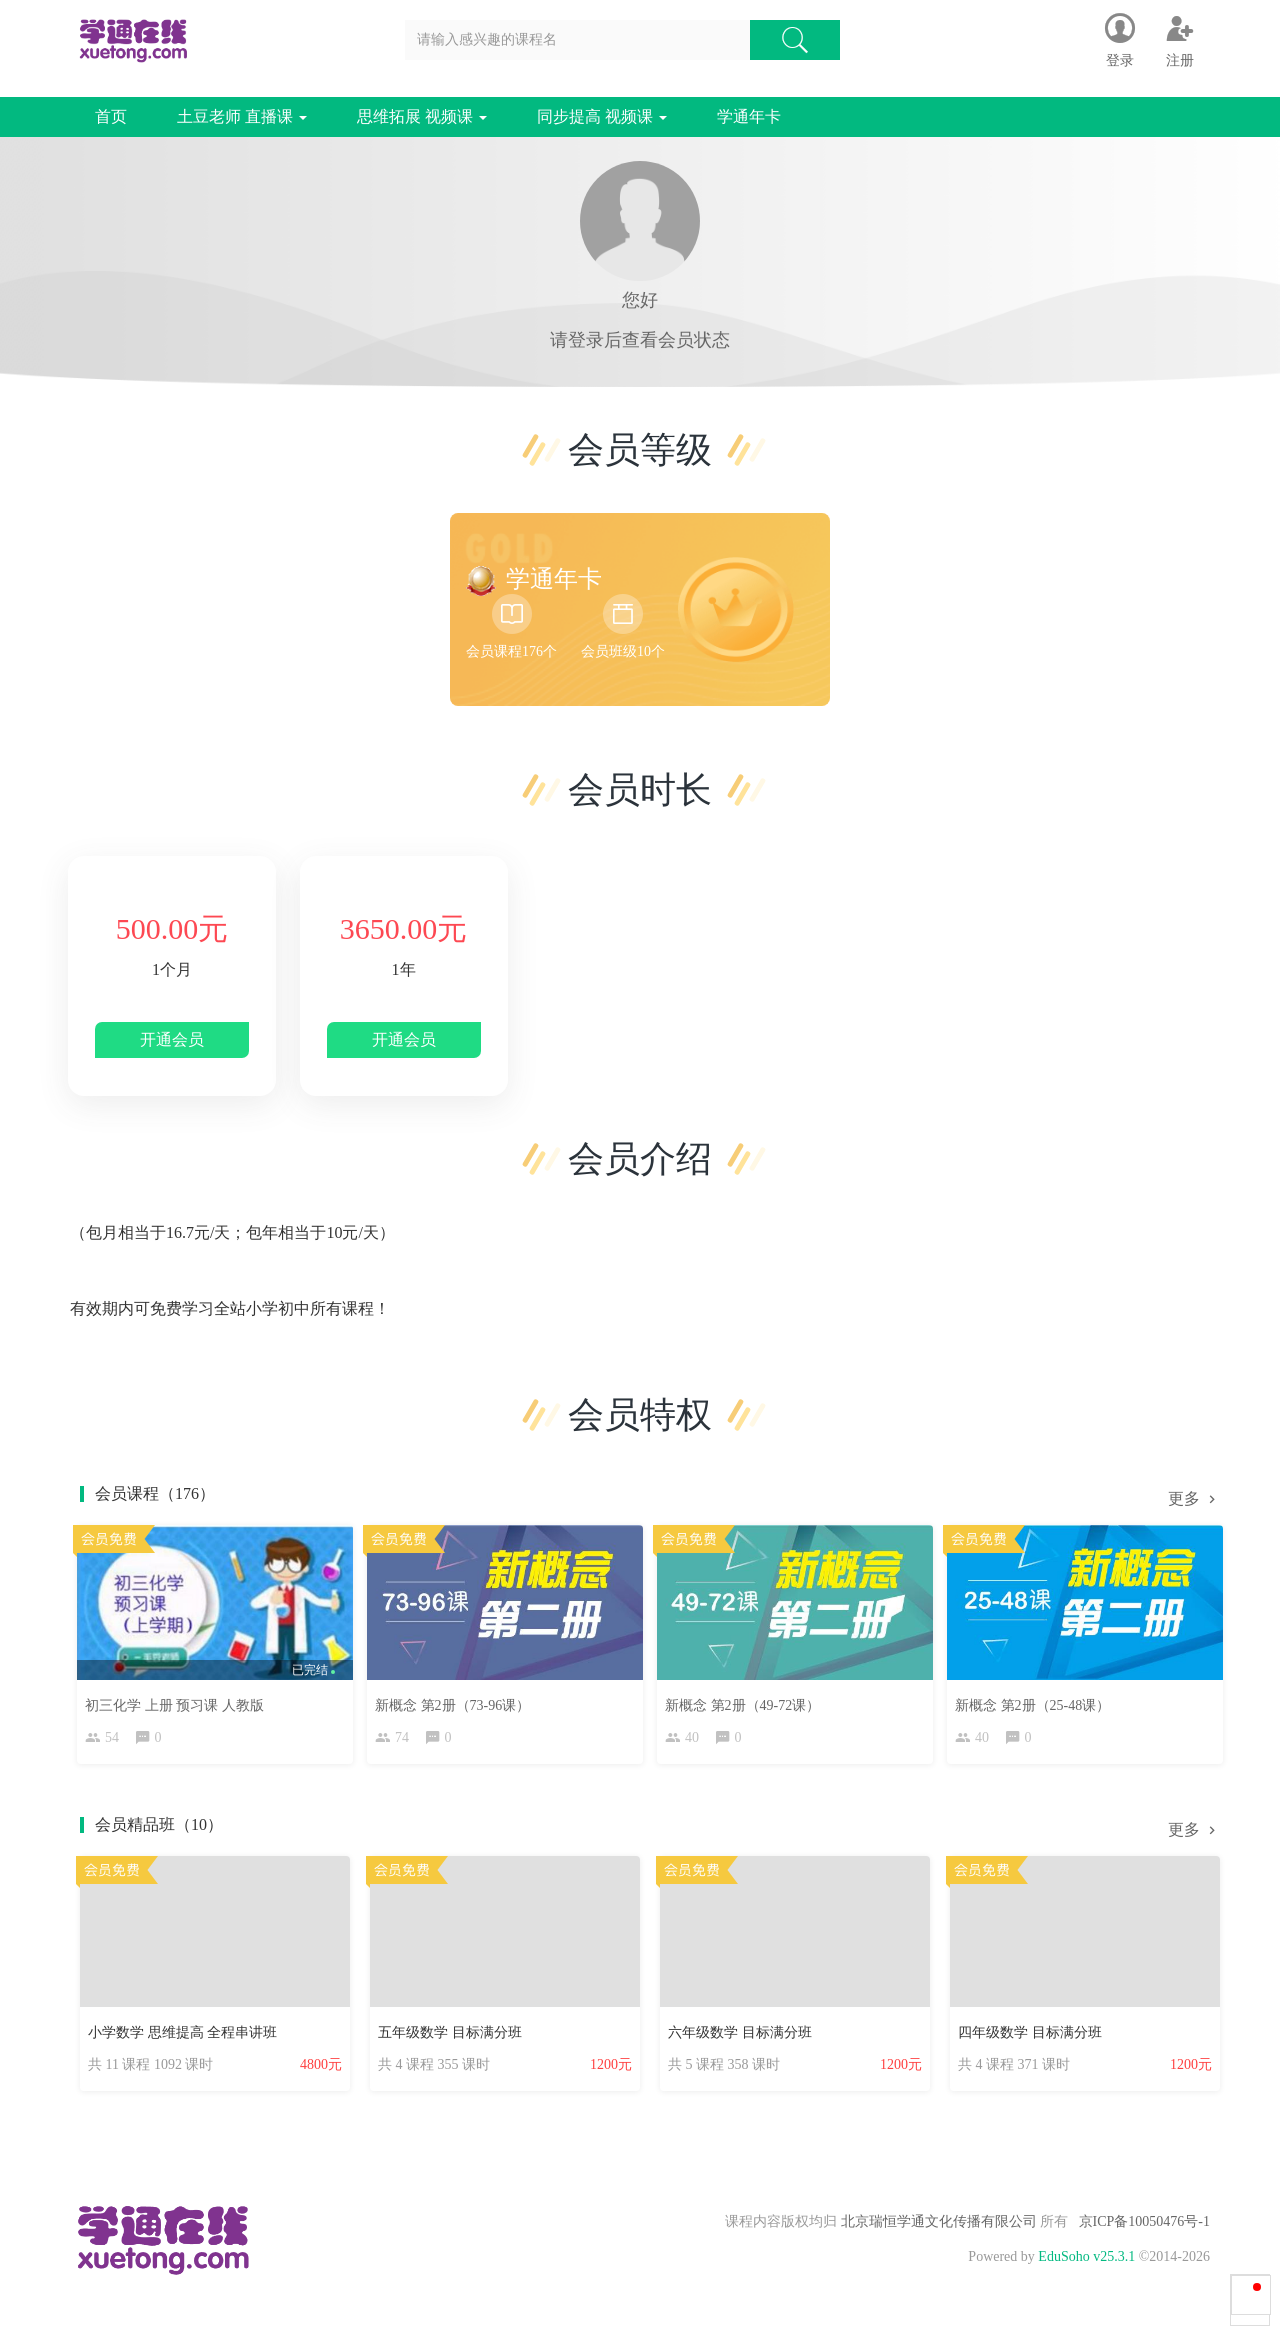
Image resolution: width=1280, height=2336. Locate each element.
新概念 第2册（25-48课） (1037, 1700)
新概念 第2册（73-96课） (457, 1700)
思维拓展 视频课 (422, 116)
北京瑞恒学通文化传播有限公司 (938, 2228)
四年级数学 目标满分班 (1030, 2037)
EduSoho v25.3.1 (1086, 2263)
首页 (111, 116)
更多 (1194, 1498)
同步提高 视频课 (602, 116)
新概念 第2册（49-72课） (747, 1700)
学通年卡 (749, 116)
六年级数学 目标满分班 (740, 2037)
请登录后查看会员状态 (640, 340)
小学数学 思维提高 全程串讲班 (182, 2037)
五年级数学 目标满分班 (450, 2037)
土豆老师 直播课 (242, 116)
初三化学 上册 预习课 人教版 (179, 1700)
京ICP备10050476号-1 (1144, 2228)
